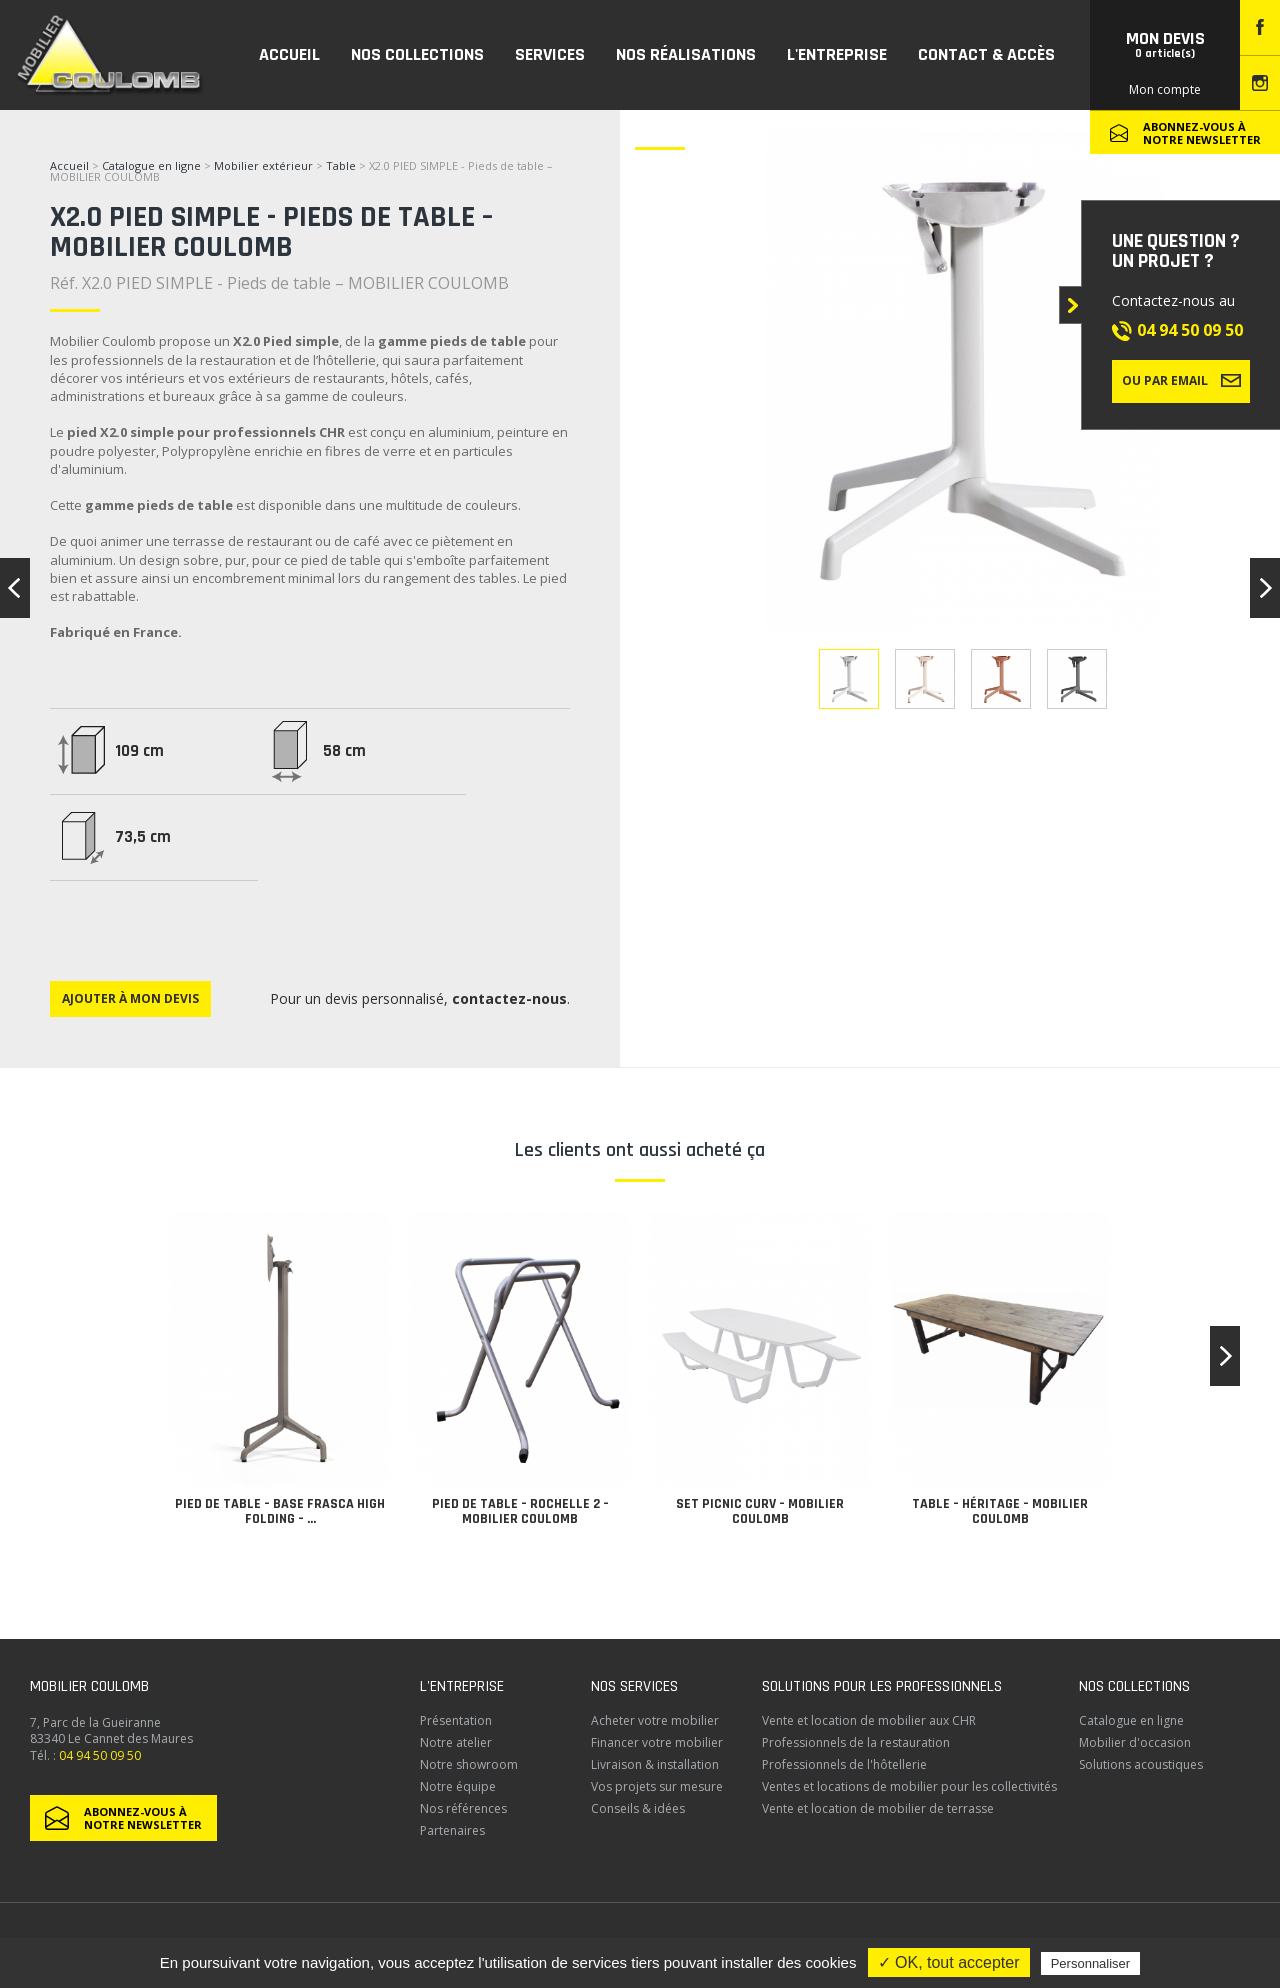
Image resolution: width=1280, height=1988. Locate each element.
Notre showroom (469, 1764)
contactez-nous (509, 998)
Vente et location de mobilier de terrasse (878, 1808)
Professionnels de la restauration (856, 1742)
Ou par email (1181, 380)
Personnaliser (1091, 1963)
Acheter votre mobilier (655, 1720)
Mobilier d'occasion (1135, 1742)
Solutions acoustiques (1141, 1764)
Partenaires (452, 1830)
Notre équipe (458, 1786)
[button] (1225, 1356)
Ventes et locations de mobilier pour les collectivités (909, 1786)
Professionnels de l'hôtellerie (844, 1764)
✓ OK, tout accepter (949, 1962)
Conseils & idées (638, 1808)
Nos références (463, 1808)
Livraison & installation (655, 1764)
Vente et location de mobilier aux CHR (869, 1720)
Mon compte (1165, 89)
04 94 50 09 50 (1190, 330)
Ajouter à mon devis (130, 998)
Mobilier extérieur (263, 165)
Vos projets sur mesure (657, 1786)
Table (342, 165)
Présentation (456, 1720)
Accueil (69, 165)
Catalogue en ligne (151, 165)
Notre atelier (456, 1742)
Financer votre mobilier (657, 1742)
